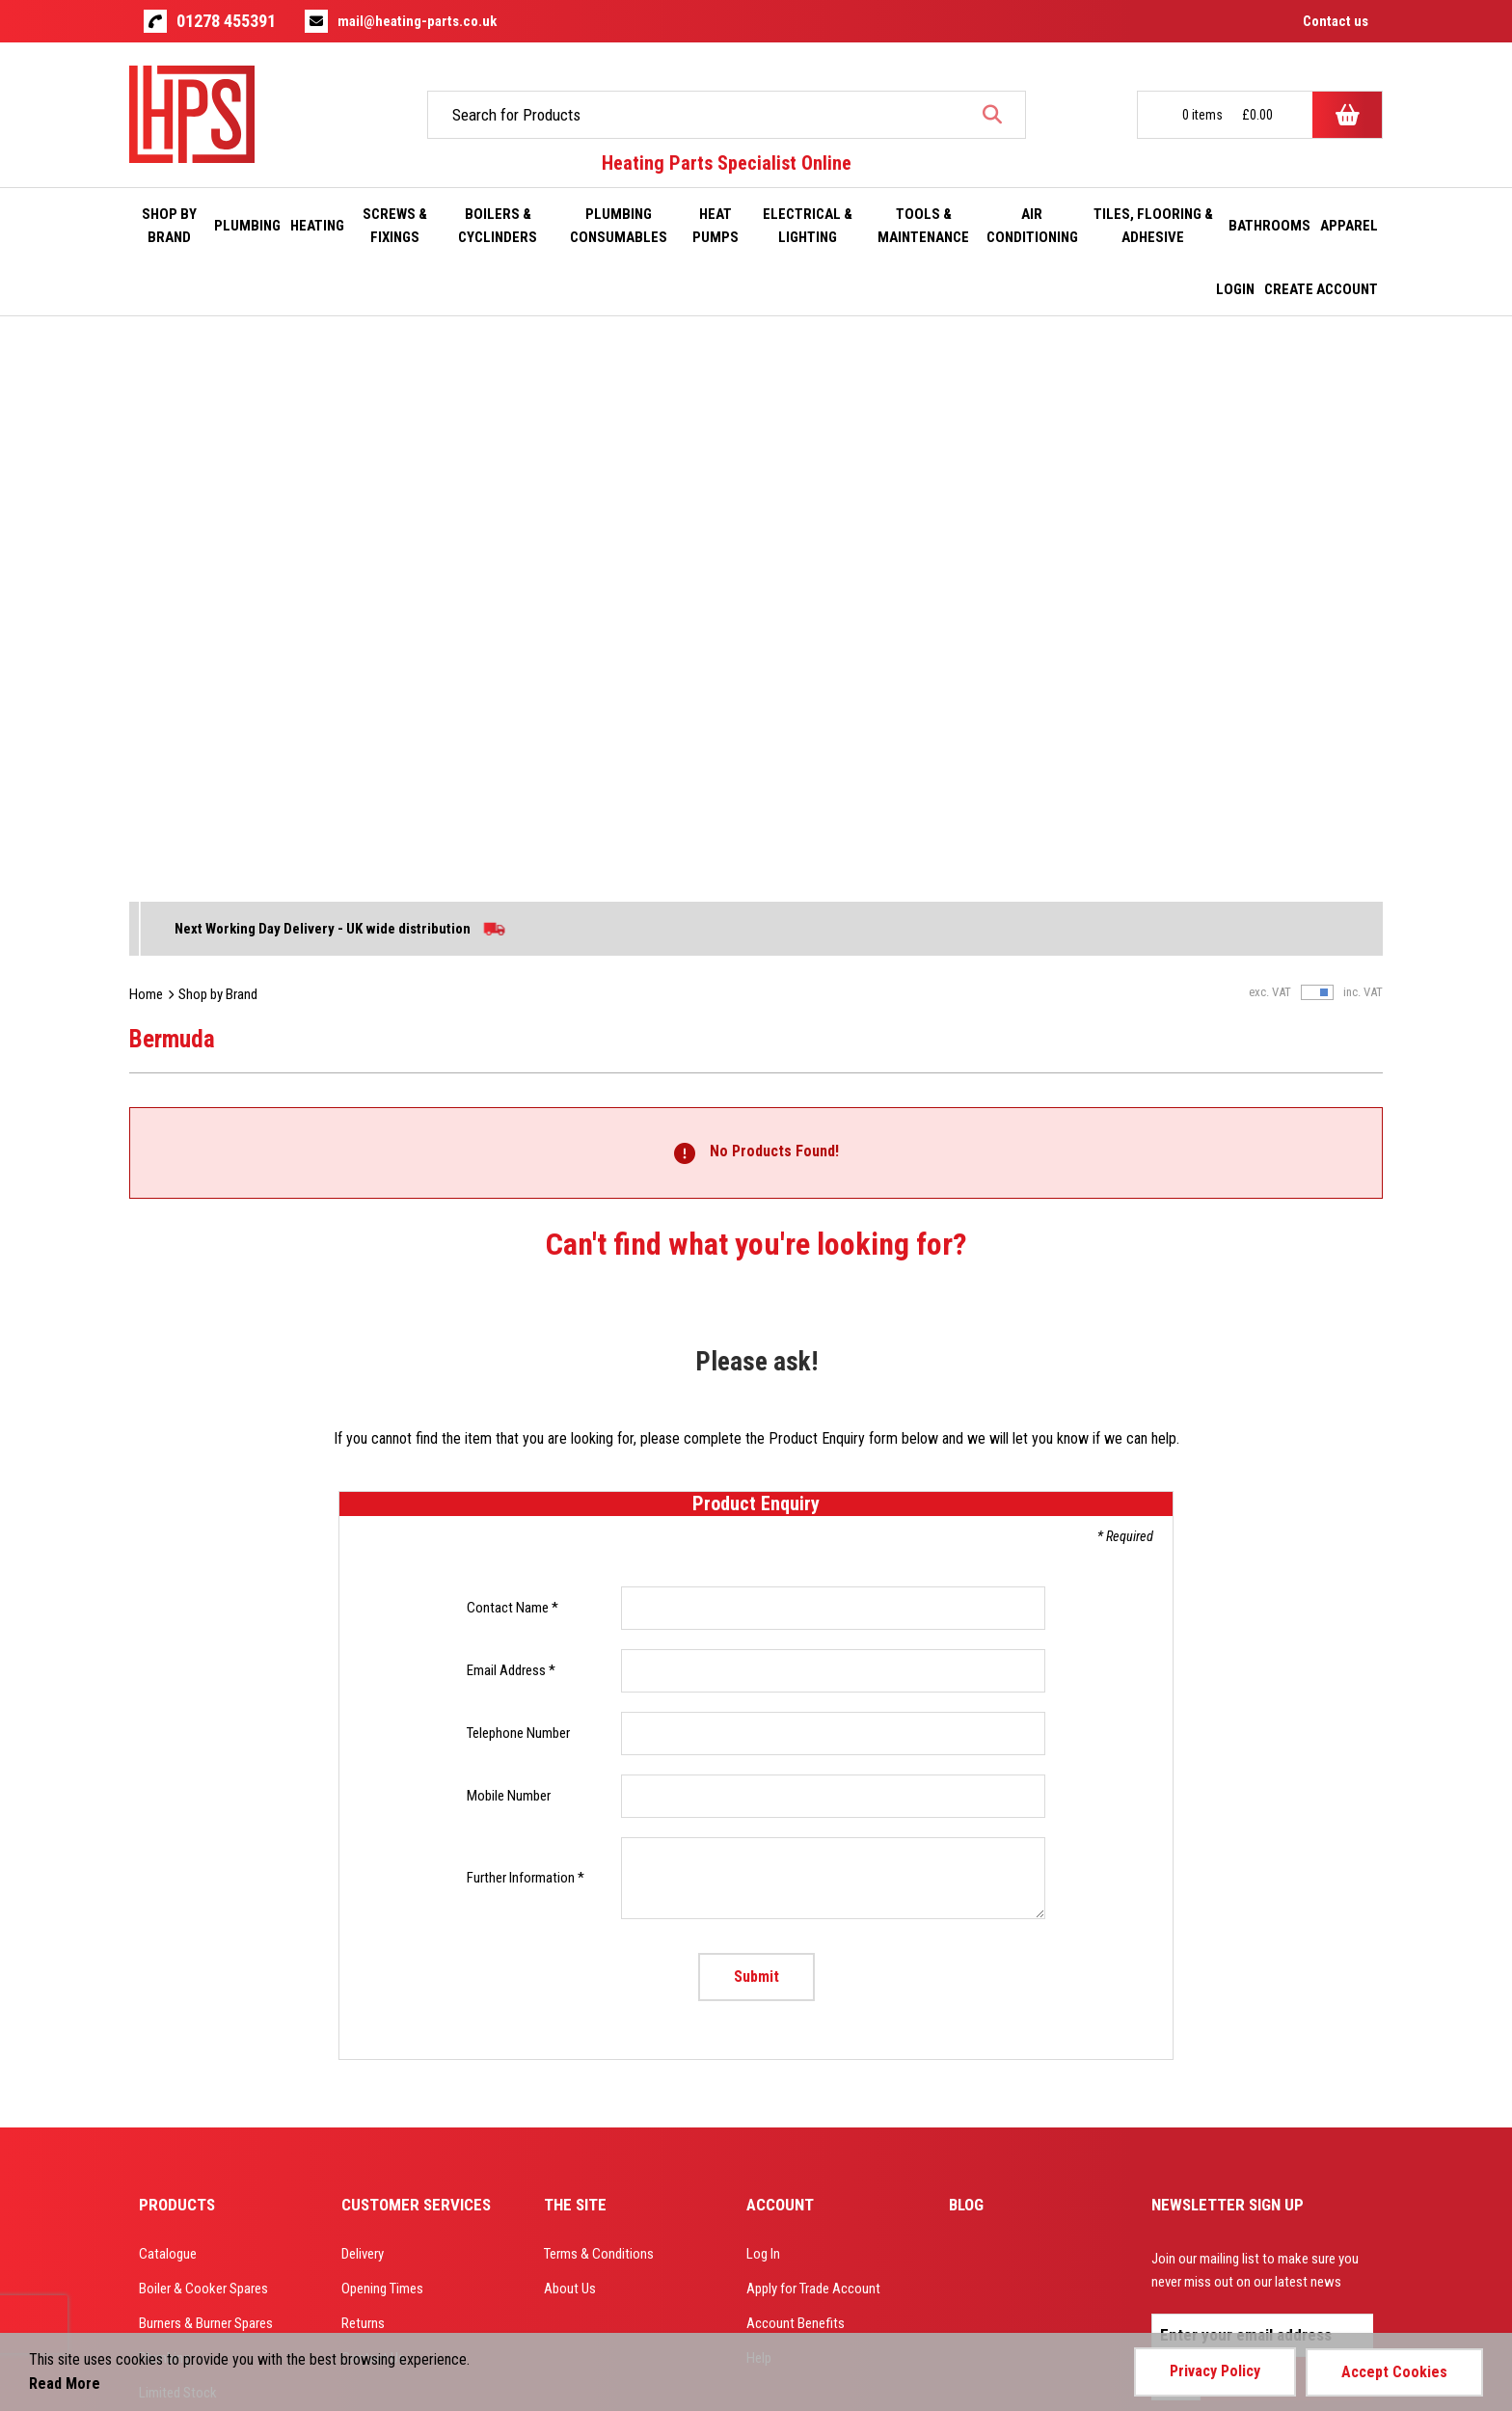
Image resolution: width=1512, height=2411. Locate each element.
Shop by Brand (217, 428)
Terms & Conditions (599, 1688)
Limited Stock (178, 1827)
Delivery (362, 1688)
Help (758, 1792)
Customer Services (416, 1639)
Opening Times (382, 1723)
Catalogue (168, 1688)
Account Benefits (795, 1757)
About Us (570, 1723)
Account (780, 1639)
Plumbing (164, 1792)
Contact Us (373, 1792)
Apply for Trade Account (813, 1723)
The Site (575, 1639)
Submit (756, 1410)
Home (146, 428)
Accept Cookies (1394, 2371)
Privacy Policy (1215, 2371)
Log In (763, 1688)
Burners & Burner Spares (206, 1757)
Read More (64, 2383)
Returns (363, 1757)
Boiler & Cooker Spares (203, 1723)
